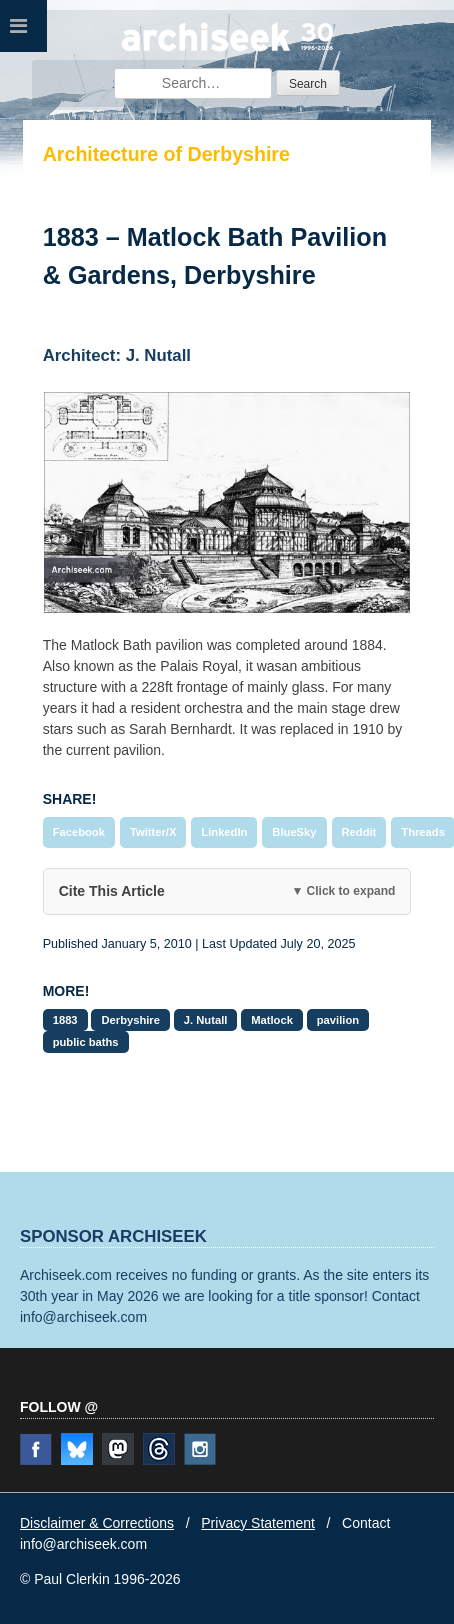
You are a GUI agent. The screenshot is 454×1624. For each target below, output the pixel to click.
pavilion (338, 1020)
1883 (65, 1020)
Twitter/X (153, 832)
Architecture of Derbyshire (166, 154)
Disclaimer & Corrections (97, 1523)
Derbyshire (130, 1020)
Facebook (79, 832)
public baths (86, 1042)
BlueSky (294, 832)
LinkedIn (224, 832)
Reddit (359, 832)
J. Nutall (206, 1020)
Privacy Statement (258, 1523)
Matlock (272, 1020)
